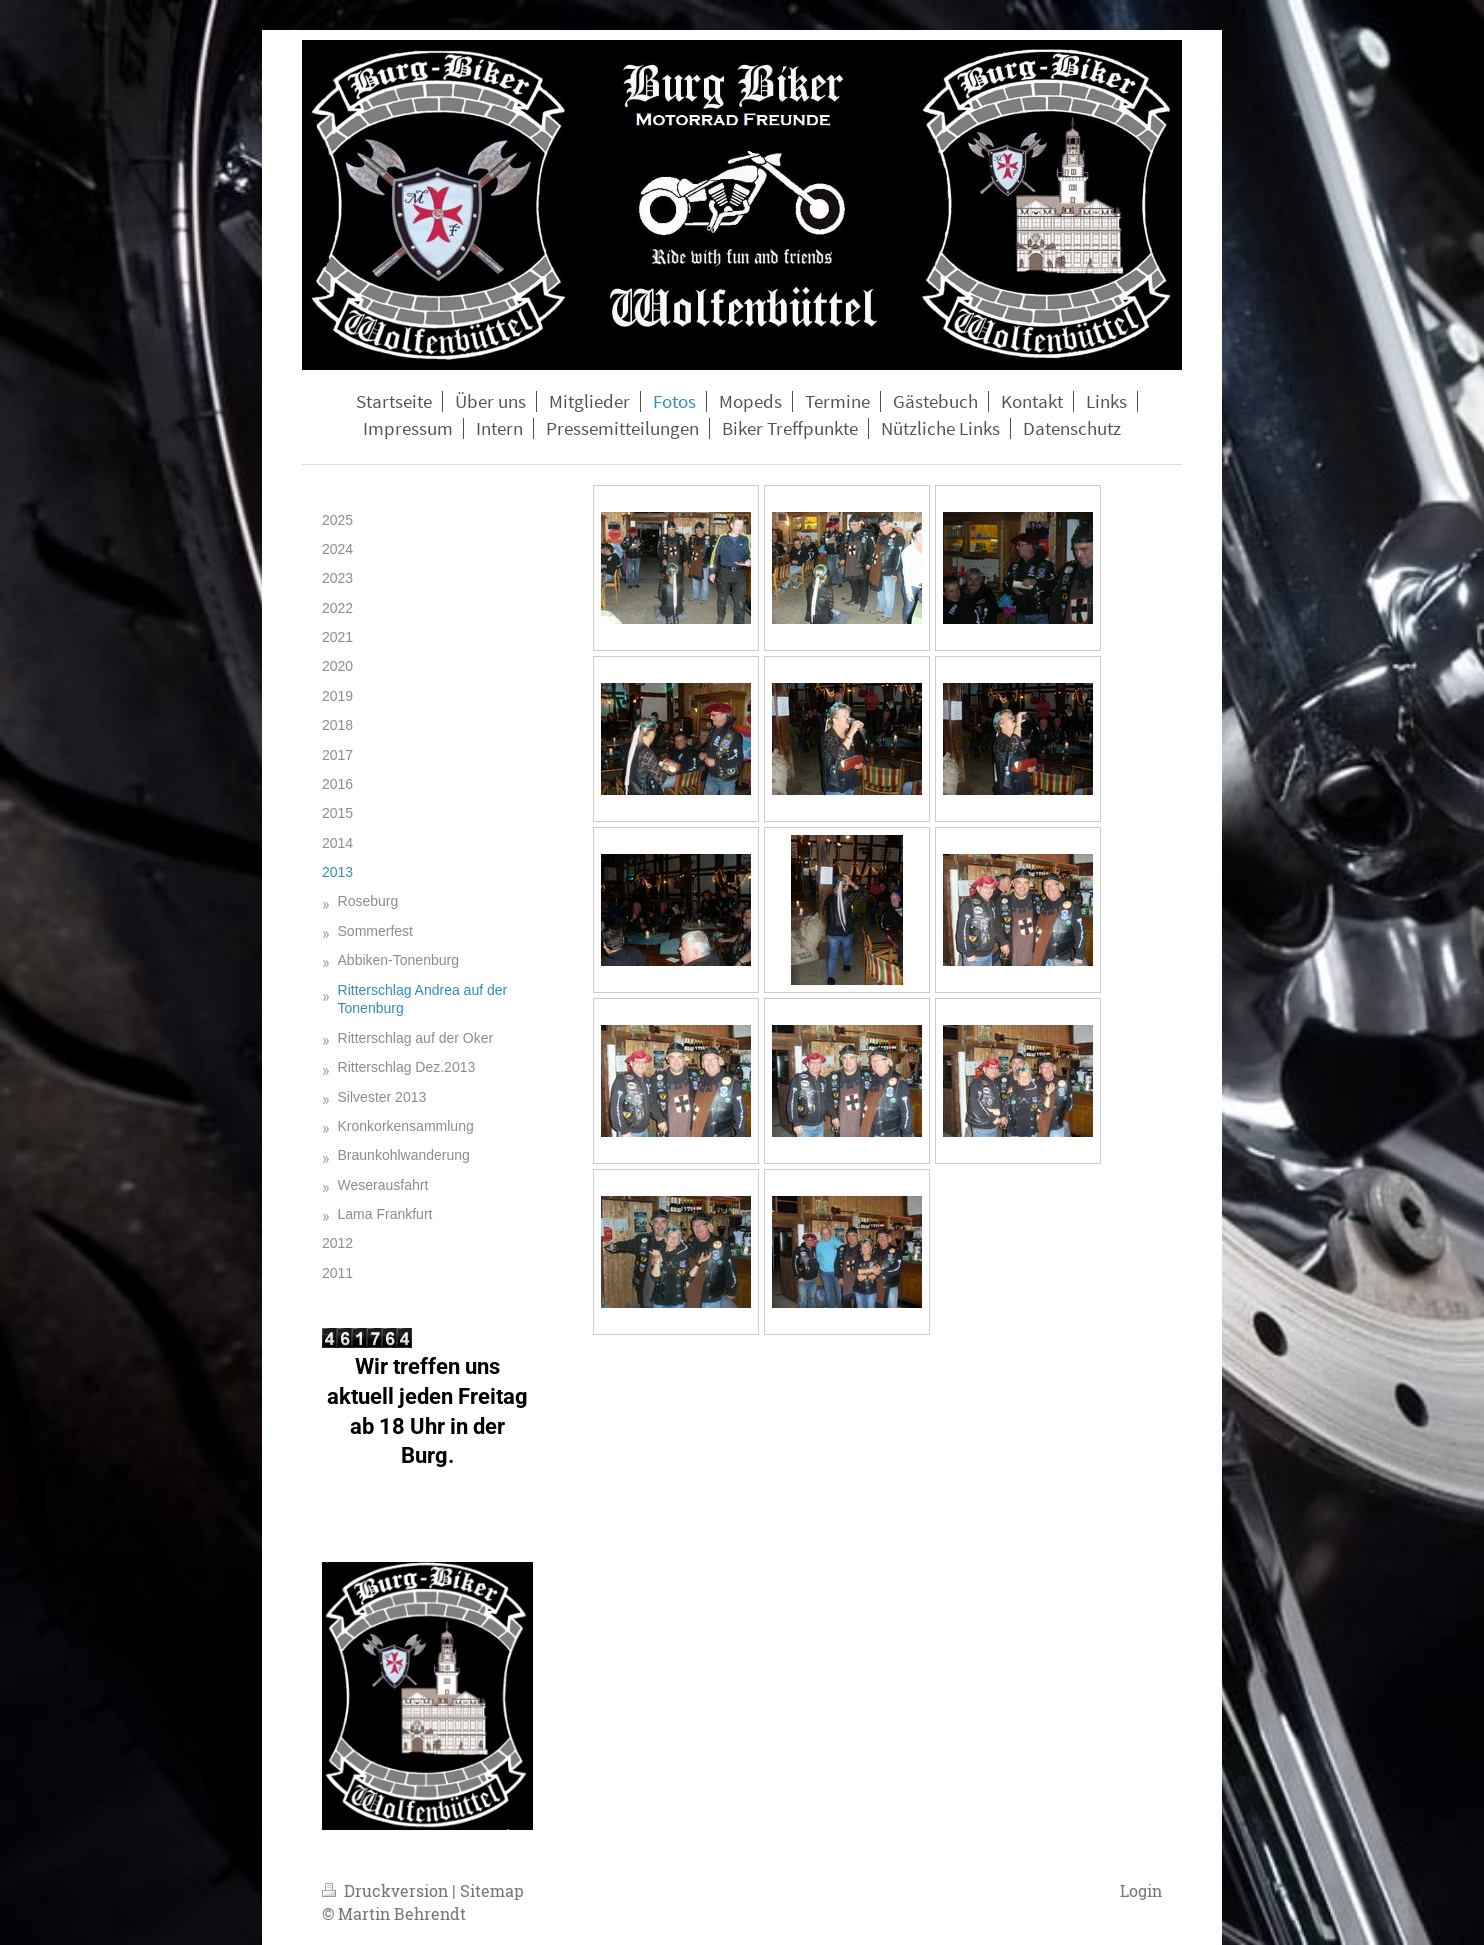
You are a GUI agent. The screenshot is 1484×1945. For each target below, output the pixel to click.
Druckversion (387, 1890)
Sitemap (492, 1890)
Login (1141, 1890)
